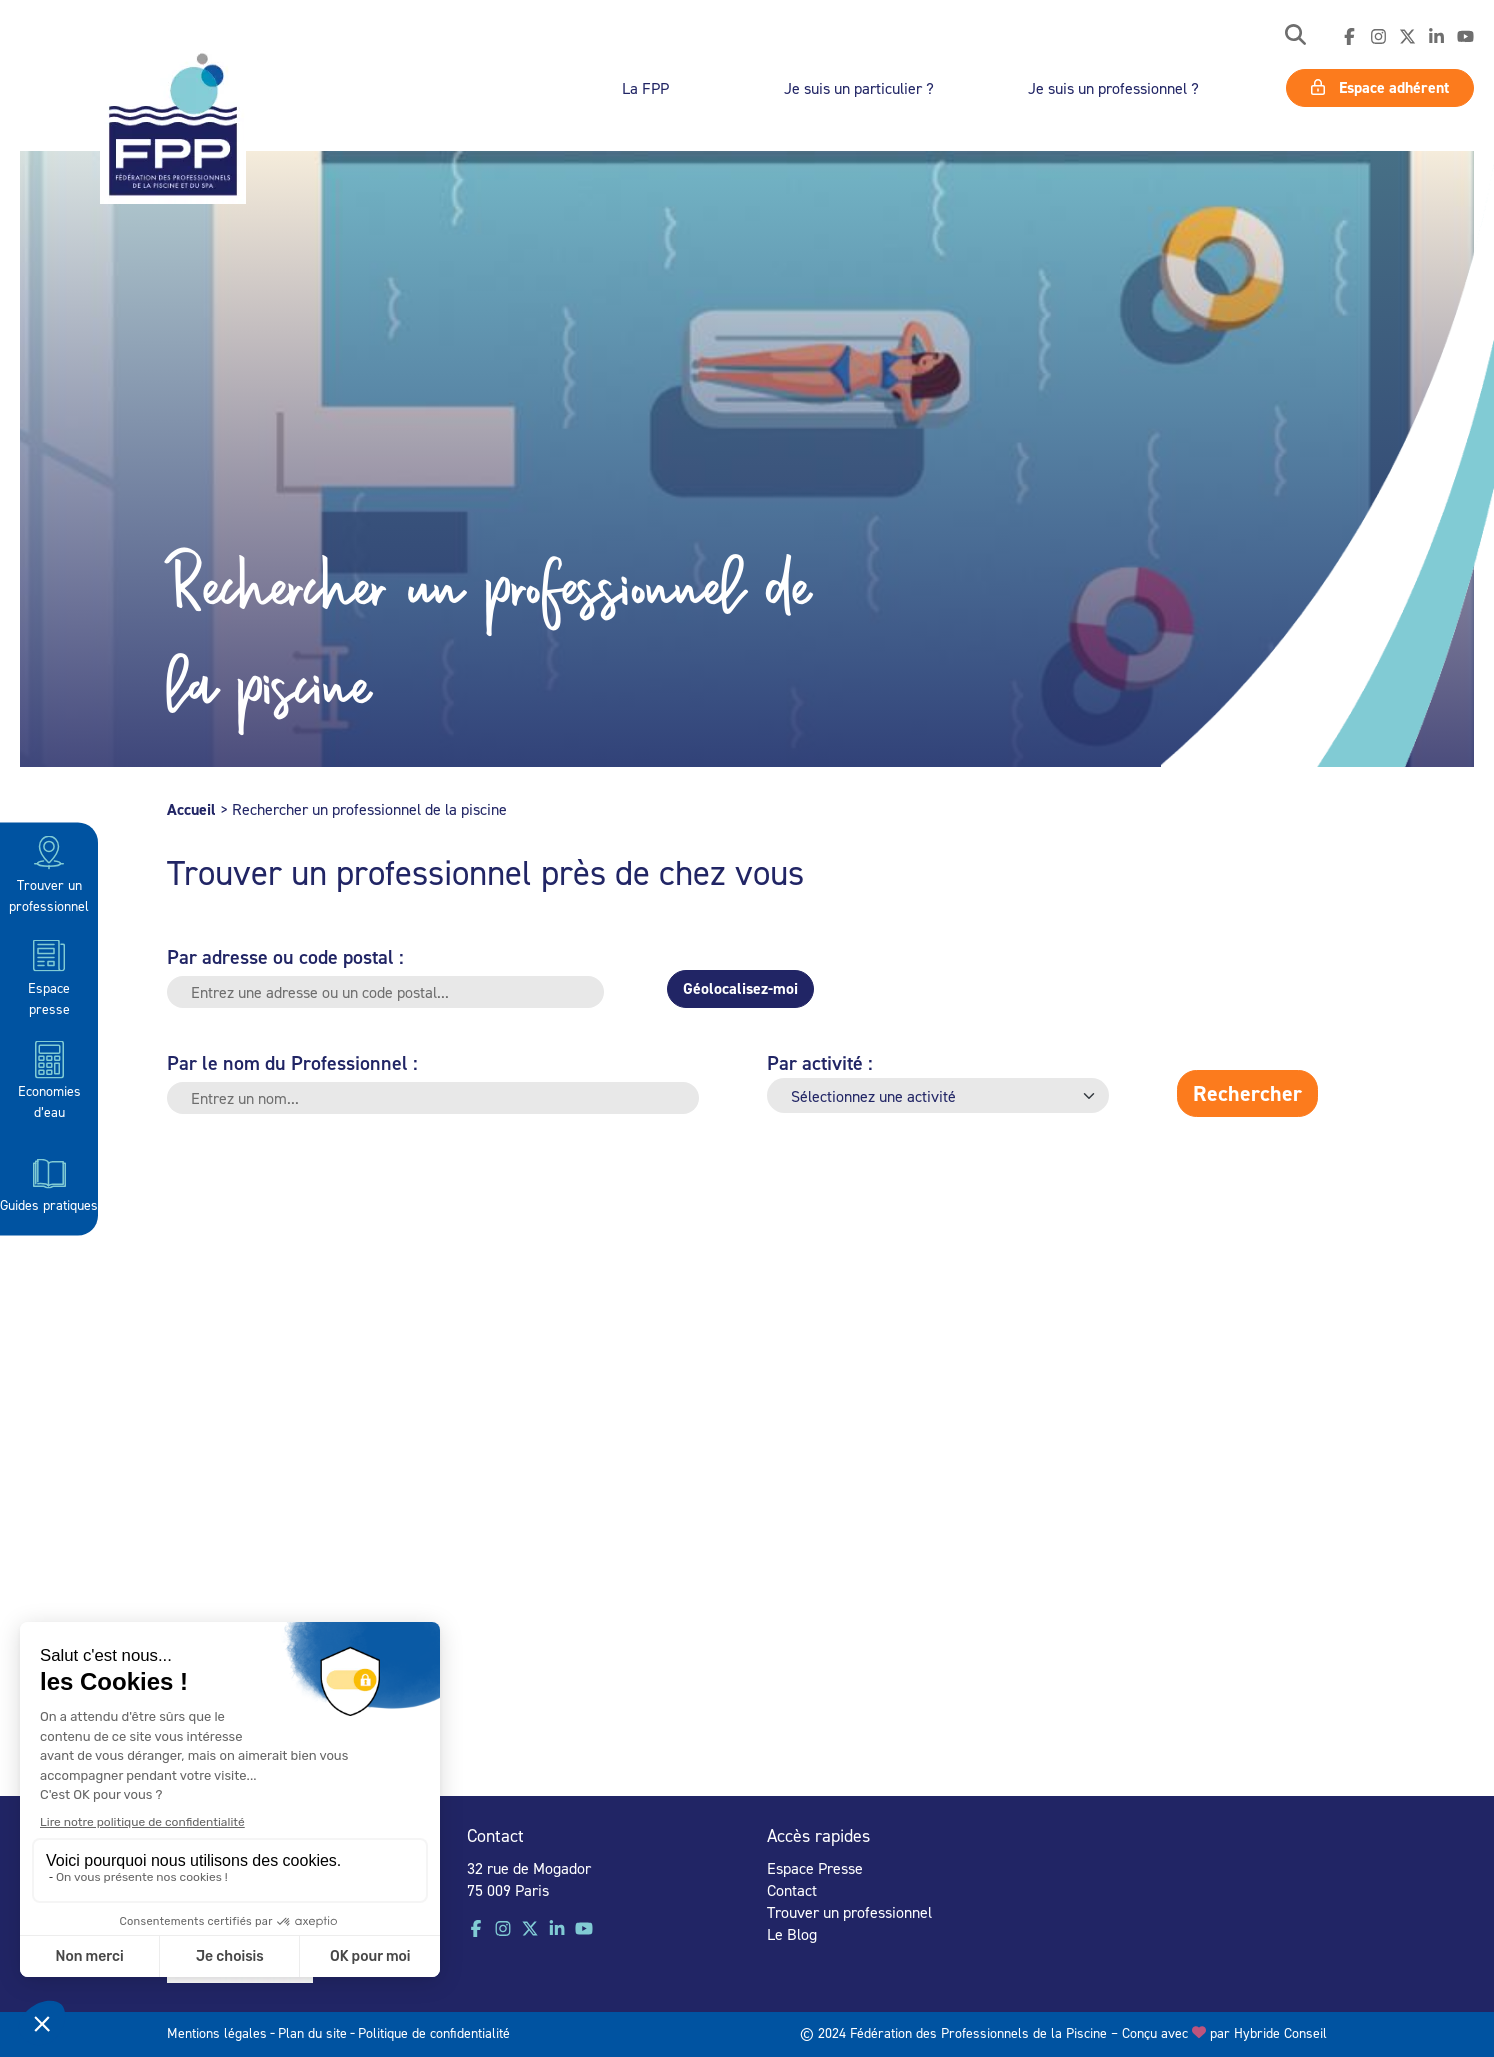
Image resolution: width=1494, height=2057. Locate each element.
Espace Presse (815, 1868)
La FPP (645, 88)
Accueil (191, 809)
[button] (1295, 36)
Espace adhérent (1380, 87)
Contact (792, 1890)
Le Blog (792, 1934)
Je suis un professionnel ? (1113, 88)
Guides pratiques (49, 1182)
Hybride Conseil (1280, 2032)
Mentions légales (217, 2032)
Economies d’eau (49, 1079)
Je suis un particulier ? (859, 88)
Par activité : (820, 1062)
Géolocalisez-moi (740, 988)
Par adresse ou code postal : (285, 956)
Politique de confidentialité (434, 2032)
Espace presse (49, 975)
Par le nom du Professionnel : (292, 1062)
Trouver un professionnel (49, 872)
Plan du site (312, 2032)
